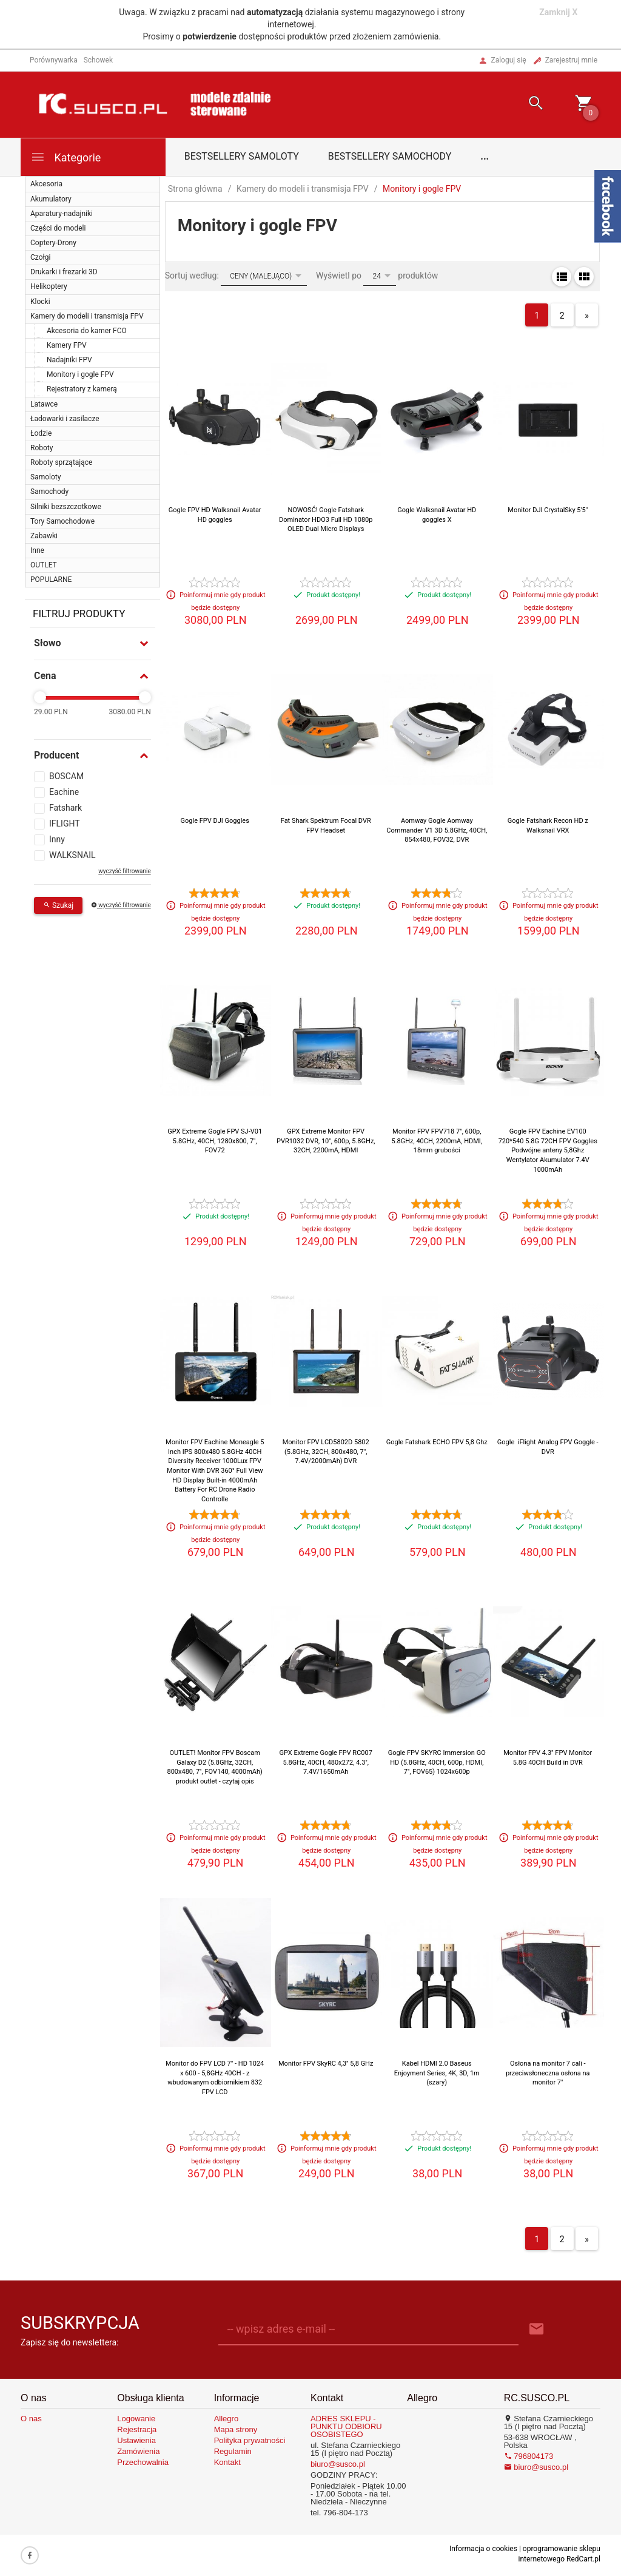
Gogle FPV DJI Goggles (215, 821)
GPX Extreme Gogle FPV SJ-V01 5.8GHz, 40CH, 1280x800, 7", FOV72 (214, 1140)
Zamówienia (138, 2451)
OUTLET (43, 565)
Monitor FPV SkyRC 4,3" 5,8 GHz (325, 2063)
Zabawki (44, 536)
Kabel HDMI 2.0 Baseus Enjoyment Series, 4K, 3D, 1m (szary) (437, 2073)
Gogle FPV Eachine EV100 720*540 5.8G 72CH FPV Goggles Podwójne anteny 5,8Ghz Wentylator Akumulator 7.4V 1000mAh (547, 1150)
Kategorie (65, 156)
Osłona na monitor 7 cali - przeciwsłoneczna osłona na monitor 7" (548, 2073)
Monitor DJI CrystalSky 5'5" (548, 510)
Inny (57, 839)
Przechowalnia (143, 2462)
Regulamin (233, 2451)
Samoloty (45, 477)
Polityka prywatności (250, 2440)
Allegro (226, 2418)
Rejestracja (136, 2429)
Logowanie (136, 2418)
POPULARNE (51, 579)
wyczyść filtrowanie (124, 871)
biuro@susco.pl (337, 2464)
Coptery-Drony (53, 242)
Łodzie (41, 433)
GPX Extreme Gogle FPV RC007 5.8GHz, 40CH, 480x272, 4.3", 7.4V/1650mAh (326, 1762)
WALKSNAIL (72, 855)
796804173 (529, 2456)
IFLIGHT (64, 823)
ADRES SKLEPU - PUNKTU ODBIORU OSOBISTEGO (346, 2426)
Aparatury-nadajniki (61, 213)
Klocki (40, 301)
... (484, 156)
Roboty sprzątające (61, 462)
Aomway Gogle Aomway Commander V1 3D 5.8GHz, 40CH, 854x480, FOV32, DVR (436, 830)
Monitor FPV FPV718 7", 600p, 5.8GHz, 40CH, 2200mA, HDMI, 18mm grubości (436, 1140)
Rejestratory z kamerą (82, 389)
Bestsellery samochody (390, 156)
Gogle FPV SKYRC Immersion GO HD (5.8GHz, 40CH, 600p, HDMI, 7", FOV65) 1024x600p (437, 1762)
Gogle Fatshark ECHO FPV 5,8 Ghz (437, 1442)
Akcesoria (46, 184)
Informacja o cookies (483, 2548)
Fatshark (65, 808)
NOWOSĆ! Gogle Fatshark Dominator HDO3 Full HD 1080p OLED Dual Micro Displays (325, 519)
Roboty (41, 448)
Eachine (64, 792)
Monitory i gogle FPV (80, 374)
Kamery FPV (67, 345)
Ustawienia (136, 2440)
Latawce (44, 404)
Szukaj (58, 905)
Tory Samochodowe (62, 521)
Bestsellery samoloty (241, 156)
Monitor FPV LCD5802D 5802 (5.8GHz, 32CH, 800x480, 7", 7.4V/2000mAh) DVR (326, 1451)
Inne (37, 550)
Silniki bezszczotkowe (65, 506)
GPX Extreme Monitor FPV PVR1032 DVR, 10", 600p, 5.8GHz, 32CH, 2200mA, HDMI (326, 1140)
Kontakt (227, 2462)
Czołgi (40, 257)
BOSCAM (66, 776)
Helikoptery (48, 286)
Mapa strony (236, 2429)
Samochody (49, 491)
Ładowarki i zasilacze (64, 418)
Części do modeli (58, 228)
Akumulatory (51, 199)
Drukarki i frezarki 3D (64, 272)
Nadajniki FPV (69, 360)
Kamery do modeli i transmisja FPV (87, 316)
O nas (31, 2418)
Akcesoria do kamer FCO (87, 330)
